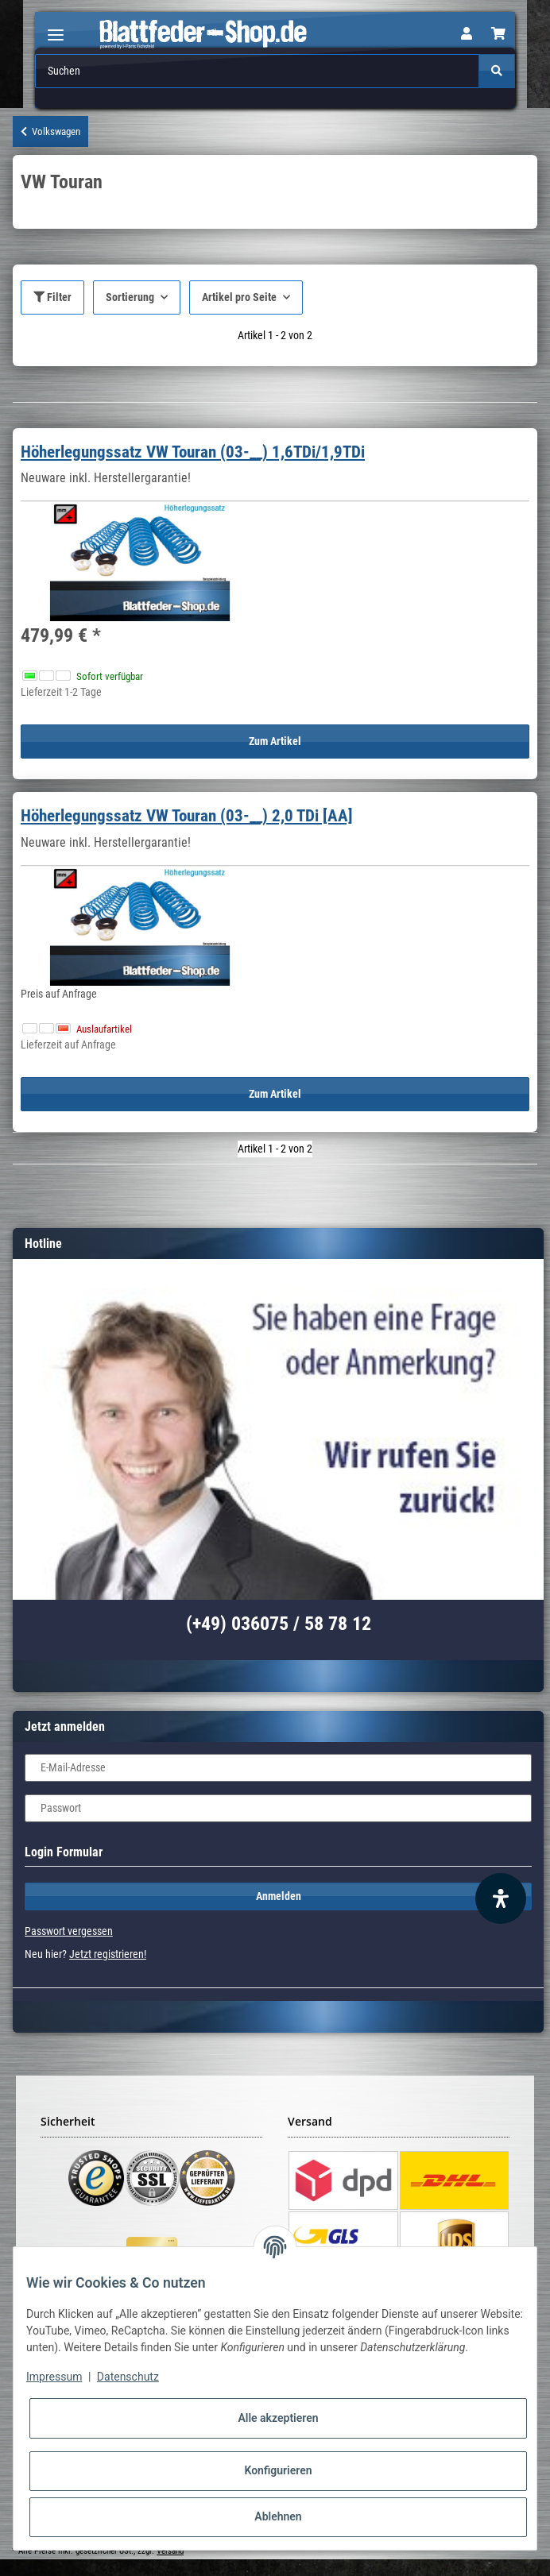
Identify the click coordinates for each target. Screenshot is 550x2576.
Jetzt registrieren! (107, 1954)
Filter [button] (52, 297)
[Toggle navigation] (56, 28)
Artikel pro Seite (239, 297)
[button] (466, 34)
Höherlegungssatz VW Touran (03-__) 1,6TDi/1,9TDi (193, 452)
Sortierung (130, 297)
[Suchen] (257, 71)
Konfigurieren (278, 2470)
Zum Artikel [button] (275, 741)
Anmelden (278, 1896)
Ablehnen (277, 2516)
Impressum (54, 2376)
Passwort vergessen (69, 1931)
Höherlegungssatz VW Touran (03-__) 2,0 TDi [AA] (187, 815)
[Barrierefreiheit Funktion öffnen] (500, 1898)
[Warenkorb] (498, 34)
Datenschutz (128, 2376)
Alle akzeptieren (278, 2418)
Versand (170, 2551)
